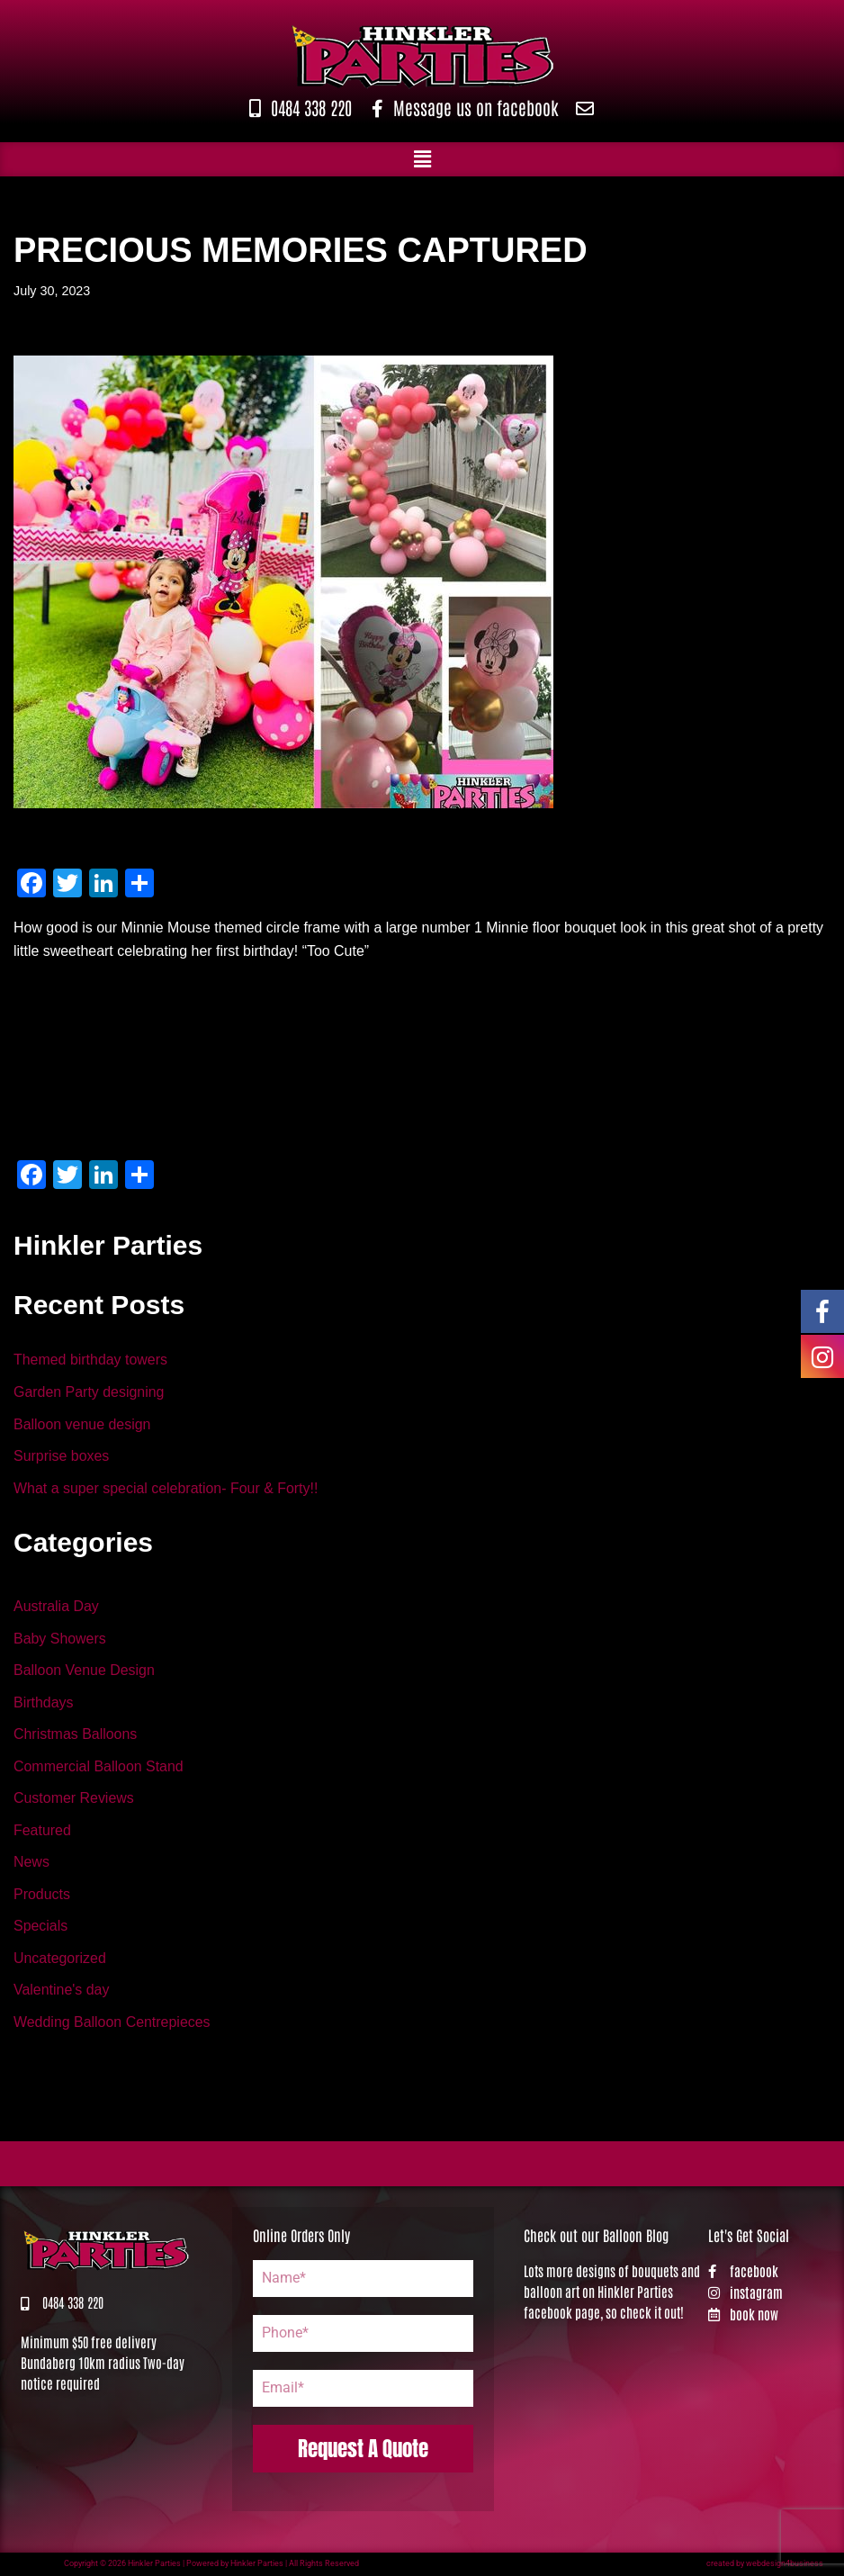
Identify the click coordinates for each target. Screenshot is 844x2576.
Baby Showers (59, 1638)
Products (41, 1895)
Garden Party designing (89, 1392)
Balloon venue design (82, 1424)
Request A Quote (363, 2449)
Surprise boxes (61, 1456)
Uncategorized (59, 1959)
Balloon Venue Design (84, 1671)
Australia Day (56, 1607)
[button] (422, 159)
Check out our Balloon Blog (596, 2237)
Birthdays (43, 1703)
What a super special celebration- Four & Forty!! (166, 1488)
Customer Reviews (73, 1798)
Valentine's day (61, 1991)
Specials (40, 1927)
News (31, 1863)
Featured (42, 1831)
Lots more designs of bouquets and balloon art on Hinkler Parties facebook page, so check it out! (612, 2293)
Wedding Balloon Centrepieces (112, 2023)
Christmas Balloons (75, 1735)
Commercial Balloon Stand (98, 1767)
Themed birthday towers (90, 1360)
